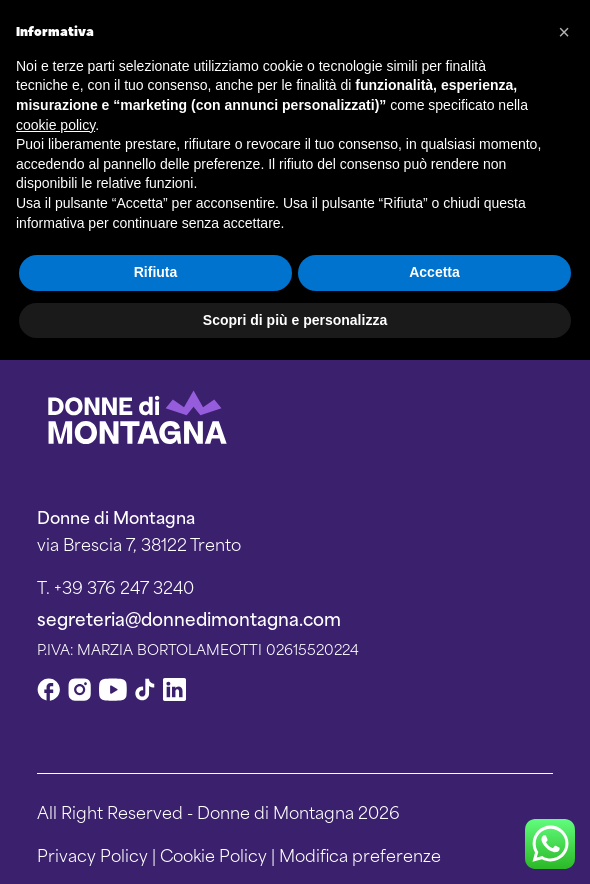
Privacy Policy (92, 854)
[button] (564, 32)
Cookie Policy (213, 854)
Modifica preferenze (360, 854)
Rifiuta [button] (156, 272)
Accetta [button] (434, 272)
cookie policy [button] (55, 125)
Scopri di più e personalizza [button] (295, 320)
